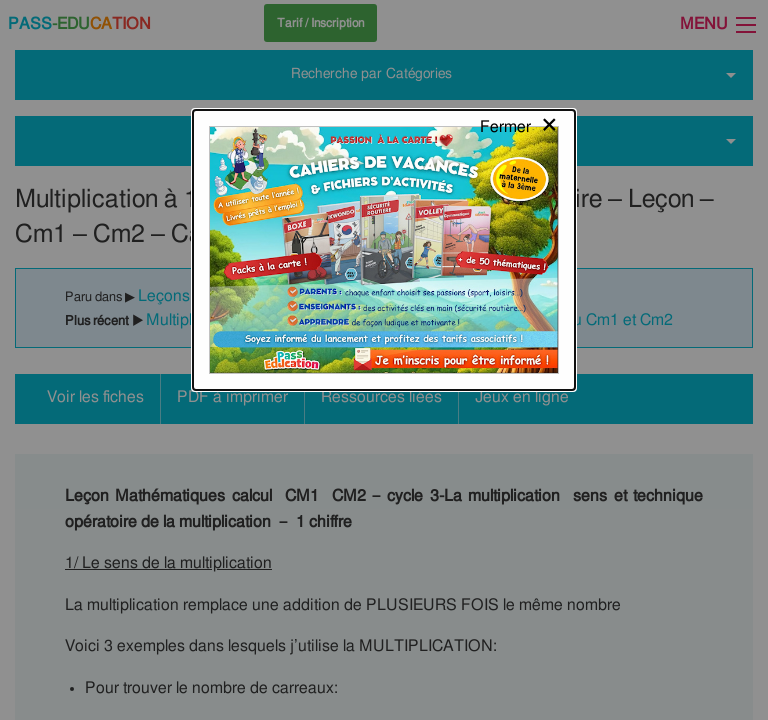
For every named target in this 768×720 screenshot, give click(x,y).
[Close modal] (519, 35)
